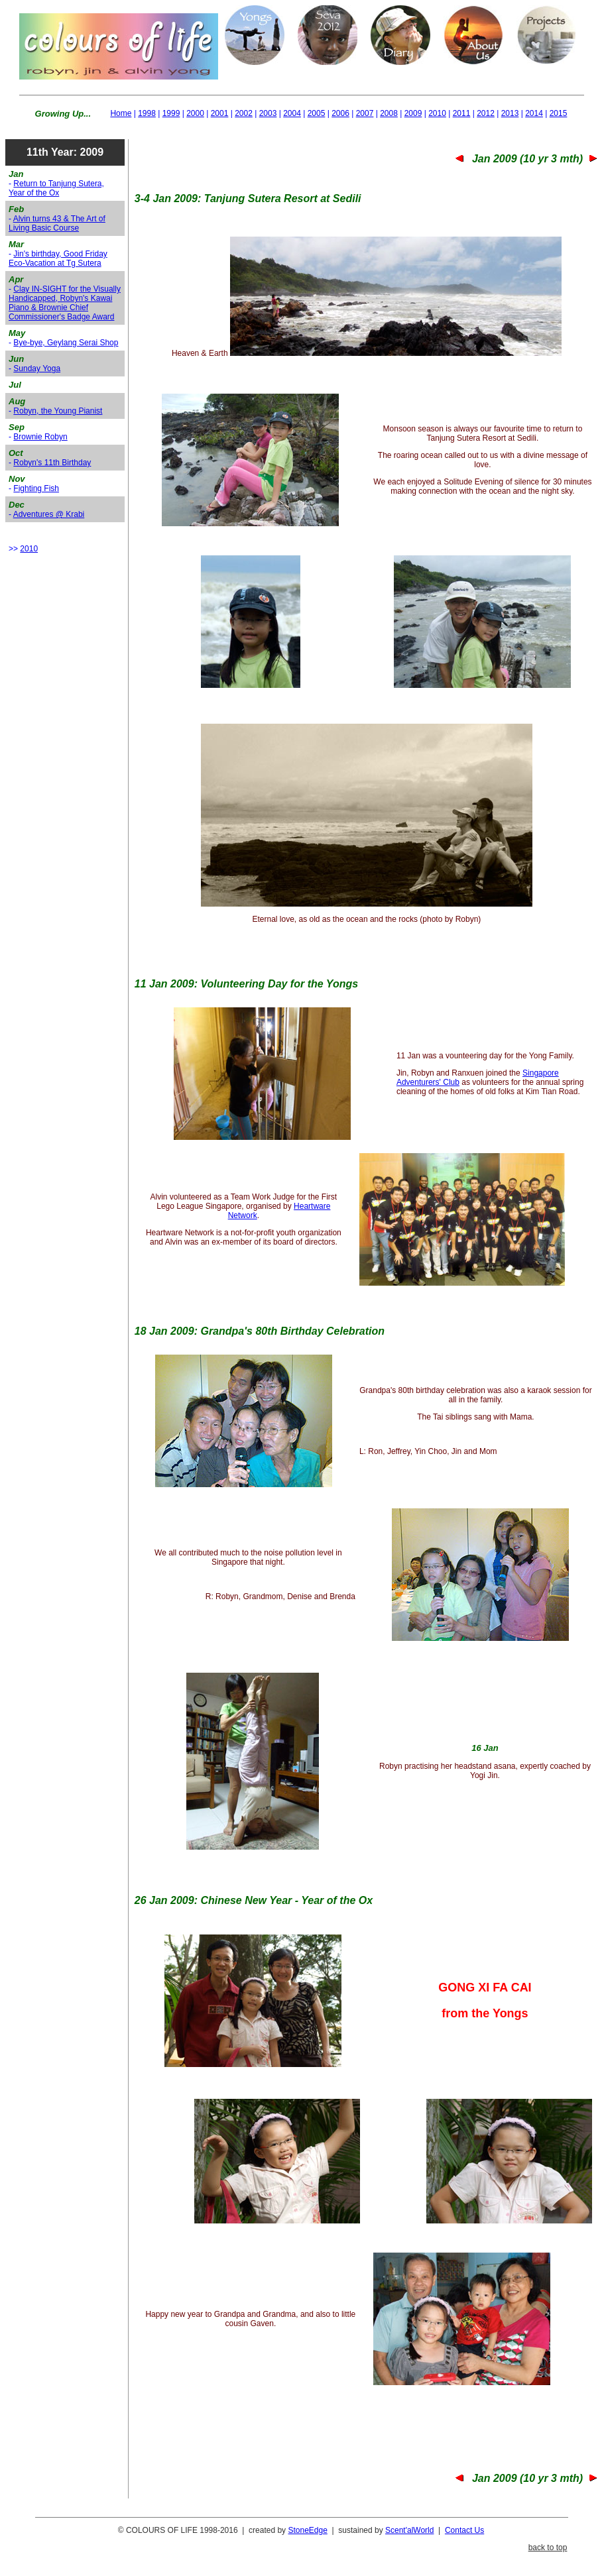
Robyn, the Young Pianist (57, 411)
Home (120, 113)
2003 (268, 113)
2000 (195, 113)
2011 (462, 113)
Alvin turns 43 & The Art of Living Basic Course (57, 223)
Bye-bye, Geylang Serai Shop (65, 342)
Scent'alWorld (409, 2530)
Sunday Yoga (36, 368)
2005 (317, 113)
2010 (437, 113)
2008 (389, 113)
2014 (534, 113)
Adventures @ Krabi (49, 514)
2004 (292, 113)
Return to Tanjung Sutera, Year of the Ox (56, 188)
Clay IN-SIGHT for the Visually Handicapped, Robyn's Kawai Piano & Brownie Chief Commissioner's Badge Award (65, 302)
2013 (510, 113)
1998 (147, 113)
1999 (171, 113)
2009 (413, 113)
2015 (559, 113)
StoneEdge (307, 2530)
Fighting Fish (36, 488)
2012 (486, 113)
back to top (548, 2547)
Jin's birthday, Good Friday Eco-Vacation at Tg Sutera (58, 258)
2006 (340, 113)
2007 (365, 113)
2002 (244, 113)
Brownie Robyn (40, 436)
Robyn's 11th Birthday (52, 462)
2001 (220, 113)
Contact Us (464, 2530)
